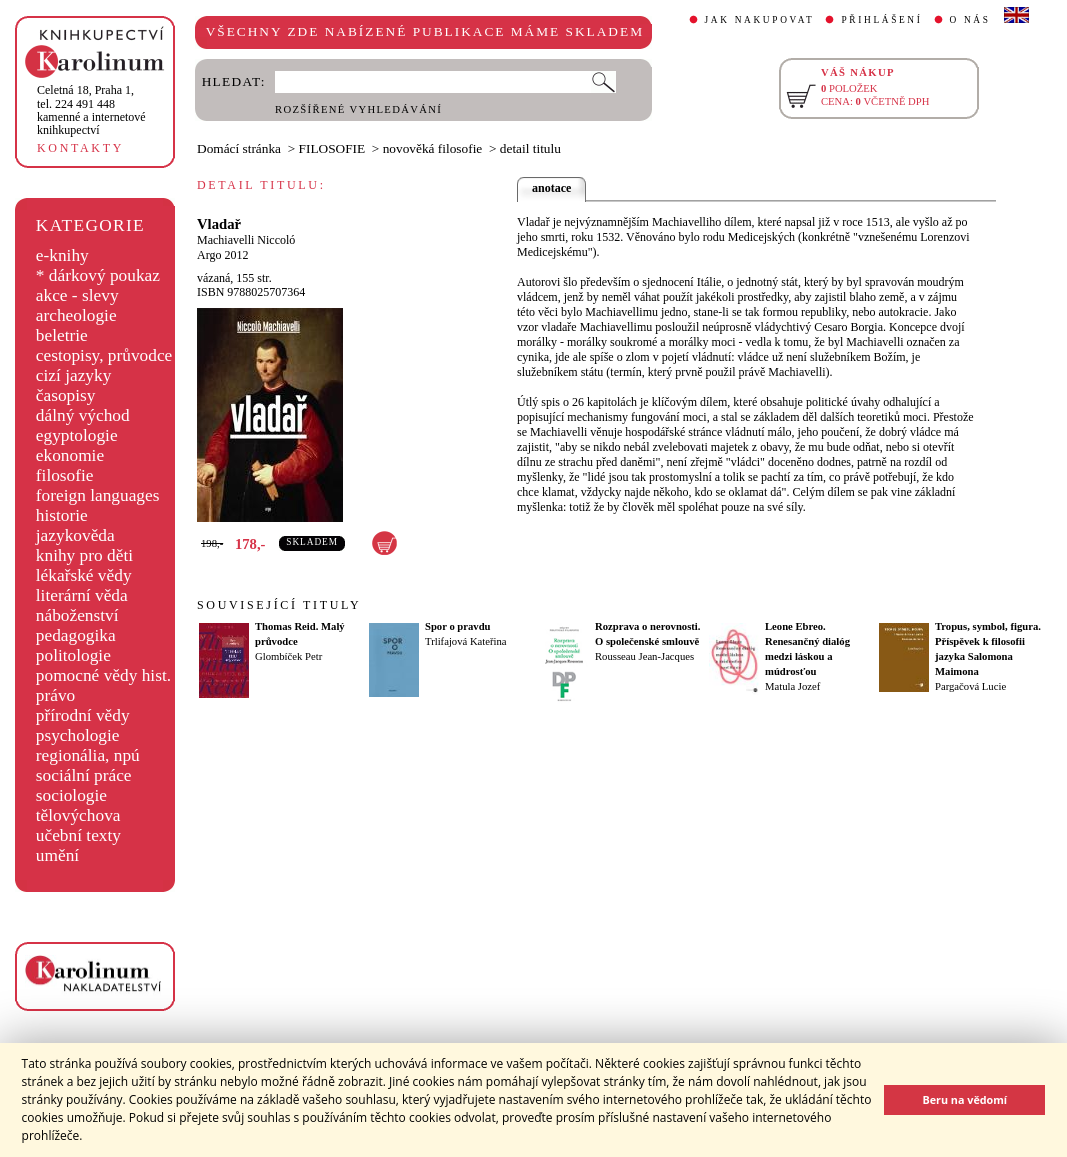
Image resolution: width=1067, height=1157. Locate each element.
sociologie (71, 795)
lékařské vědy (84, 575)
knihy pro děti (84, 555)
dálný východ (83, 415)
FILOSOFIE (332, 148)
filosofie (65, 475)
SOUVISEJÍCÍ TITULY (279, 605)
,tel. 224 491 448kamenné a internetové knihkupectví (91, 110)
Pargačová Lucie (970, 686)
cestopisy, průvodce (104, 355)
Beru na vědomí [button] (964, 1099)
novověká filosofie (433, 148)
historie (62, 515)
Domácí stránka (239, 148)
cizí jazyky (74, 375)
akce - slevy (77, 295)
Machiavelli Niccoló (246, 240)
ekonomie (70, 455)
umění (57, 855)
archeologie (76, 315)
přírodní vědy (83, 715)
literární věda (82, 595)
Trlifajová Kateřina (466, 641)
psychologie (78, 735)
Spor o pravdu (458, 626)
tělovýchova (78, 815)
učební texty (78, 835)
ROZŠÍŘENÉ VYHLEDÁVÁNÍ (358, 109)
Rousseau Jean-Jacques (644, 656)
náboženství (77, 615)
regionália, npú (88, 755)
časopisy (66, 395)
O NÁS (970, 20)
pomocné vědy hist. (103, 675)
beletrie (62, 335)
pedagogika (76, 635)
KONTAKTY (80, 148)
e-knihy (62, 255)
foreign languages (98, 495)
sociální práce (84, 775)
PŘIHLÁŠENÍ (881, 20)
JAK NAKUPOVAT (760, 20)
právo (55, 695)
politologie (73, 655)
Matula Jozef (792, 686)
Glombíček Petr (288, 656)
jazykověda (75, 535)
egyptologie (77, 435)
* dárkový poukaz (98, 275)
